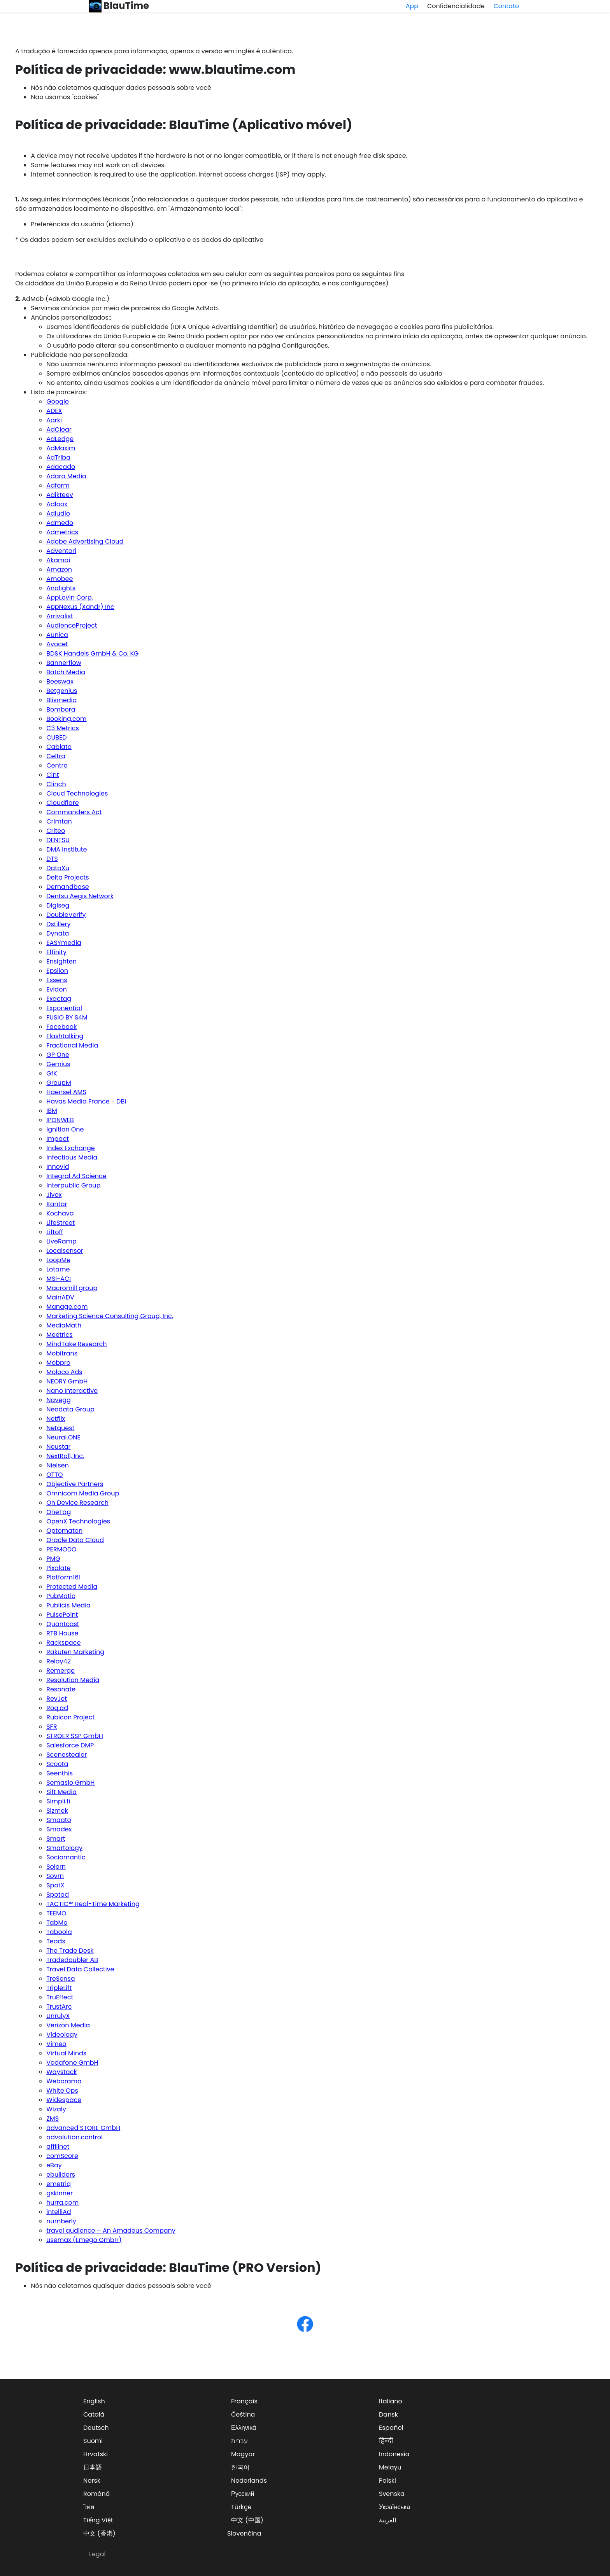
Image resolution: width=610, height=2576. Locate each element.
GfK (51, 1073)
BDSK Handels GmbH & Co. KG (92, 653)
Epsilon (57, 970)
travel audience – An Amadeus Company (110, 2230)
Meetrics (59, 1334)
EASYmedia (63, 942)
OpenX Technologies (78, 1521)
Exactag (58, 998)
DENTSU (58, 840)
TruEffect (59, 1997)
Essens (56, 980)
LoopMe (58, 1260)
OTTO (54, 1474)
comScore (62, 2155)
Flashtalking (64, 1036)
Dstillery (58, 924)
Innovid (57, 1166)
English (94, 2401)
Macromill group (71, 1288)
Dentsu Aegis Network (80, 896)
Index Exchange (70, 1148)
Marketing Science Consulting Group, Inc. (109, 1316)
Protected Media (71, 1586)
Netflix (55, 1418)
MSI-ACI (58, 1278)
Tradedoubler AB (72, 1959)
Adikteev (59, 494)
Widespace (63, 2099)
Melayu (390, 2467)
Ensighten (61, 961)
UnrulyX (58, 2015)
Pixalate (58, 1567)
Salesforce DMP (70, 1745)
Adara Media (66, 476)
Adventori (61, 550)
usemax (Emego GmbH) (83, 2239)
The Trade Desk (69, 1950)
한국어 (240, 2467)
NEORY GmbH (67, 1381)
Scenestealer (66, 1754)
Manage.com (67, 1306)
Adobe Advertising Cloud (84, 541)
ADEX (54, 410)
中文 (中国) (247, 2520)
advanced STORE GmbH (83, 2127)
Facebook (61, 1026)
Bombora (60, 709)
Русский (242, 2493)
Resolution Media (72, 1679)
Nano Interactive (72, 1390)
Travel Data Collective (80, 1969)
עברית (239, 2440)
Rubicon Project (70, 1717)
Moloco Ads (64, 1372)
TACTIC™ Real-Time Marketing (93, 1903)
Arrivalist (59, 616)
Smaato (58, 1819)
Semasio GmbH (70, 1782)
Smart (55, 1838)
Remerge (60, 1670)
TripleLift (59, 1987)
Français (244, 2401)
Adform (58, 485)
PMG (53, 1558)
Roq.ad (57, 1707)
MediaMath (63, 1325)
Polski (387, 2480)
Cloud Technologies (77, 793)
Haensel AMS (66, 1092)
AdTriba (58, 457)
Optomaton (64, 1530)
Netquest (60, 1428)
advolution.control (74, 2137)
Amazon (59, 569)
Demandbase (67, 886)
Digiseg (57, 905)
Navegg (58, 1400)
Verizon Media (68, 2025)
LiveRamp (61, 1241)
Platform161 (63, 1577)
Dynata (57, 933)
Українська (394, 2507)
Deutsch (96, 2427)
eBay (54, 2165)
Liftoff (54, 1232)
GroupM (58, 1082)
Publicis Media (68, 1605)
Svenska (392, 2493)
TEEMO (56, 1913)
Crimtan (59, 821)
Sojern (56, 1866)
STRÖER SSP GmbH (74, 1735)
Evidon (56, 989)
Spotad (57, 1894)
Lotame (58, 1269)
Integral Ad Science (76, 1176)
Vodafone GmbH (72, 2062)
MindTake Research (76, 1344)
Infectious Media (71, 1157)
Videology (61, 2034)
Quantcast (62, 1623)
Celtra (55, 756)
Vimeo (56, 2043)
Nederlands (249, 2480)
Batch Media (65, 672)
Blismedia (61, 700)
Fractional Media (72, 1045)
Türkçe (241, 2507)
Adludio (58, 513)
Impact (57, 1138)
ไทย (88, 2507)
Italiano (390, 2401)
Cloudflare (62, 802)
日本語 (92, 2467)
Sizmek (57, 1810)
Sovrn (55, 1875)
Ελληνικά (243, 2427)
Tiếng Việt (98, 2520)
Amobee (59, 578)
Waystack (61, 2071)
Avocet (57, 644)
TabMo (56, 1922)
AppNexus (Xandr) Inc (80, 606)
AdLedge (60, 438)
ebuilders (60, 2174)
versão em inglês (228, 51)
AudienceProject (71, 625)
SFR (51, 1726)
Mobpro (58, 1362)
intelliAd (58, 2211)
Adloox (56, 504)
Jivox (53, 1194)
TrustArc (59, 2006)
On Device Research (77, 1502)
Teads (55, 1941)
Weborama (64, 2081)
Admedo (59, 522)
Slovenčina (244, 2533)
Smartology (64, 1847)
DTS (52, 858)
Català (94, 2414)
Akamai (58, 560)
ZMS (52, 2118)
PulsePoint (62, 1614)
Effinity (56, 952)
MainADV (60, 1297)
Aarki (54, 420)
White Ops (62, 2090)
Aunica (57, 634)
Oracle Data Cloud (75, 1539)
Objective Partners (74, 1483)
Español (391, 2427)
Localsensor (64, 1250)
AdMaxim (60, 448)
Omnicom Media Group (82, 1493)
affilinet (57, 2146)
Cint (52, 774)
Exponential (64, 1008)
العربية (387, 2520)
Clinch (56, 784)
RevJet (56, 1698)
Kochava (60, 1213)
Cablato (59, 746)
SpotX (55, 1885)
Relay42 (58, 1661)
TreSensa (60, 1978)
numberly (61, 2221)
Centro (57, 765)
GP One (57, 1054)
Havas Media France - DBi (86, 1101)
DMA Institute (66, 849)
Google (57, 401)
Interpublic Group (73, 1185)
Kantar (56, 1204)
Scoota (57, 1763)
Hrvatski (95, 2454)
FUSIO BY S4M (67, 1017)
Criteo (55, 830)
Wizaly (56, 2109)
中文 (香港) (99, 2533)
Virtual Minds (66, 2053)
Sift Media (61, 1791)
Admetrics (62, 532)
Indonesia (394, 2454)
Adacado (60, 466)
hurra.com (62, 2202)
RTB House (62, 1633)
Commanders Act (74, 812)
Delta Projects (67, 877)
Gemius (58, 1064)
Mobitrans (61, 1353)
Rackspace (63, 1642)
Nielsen (57, 1465)
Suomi (93, 2440)
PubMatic (60, 1595)
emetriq (58, 2183)
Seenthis (59, 1773)
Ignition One (65, 1129)
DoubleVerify (66, 914)
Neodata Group (70, 1409)
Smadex (59, 1829)
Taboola (59, 1931)
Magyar (243, 2454)
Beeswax (60, 681)
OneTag (58, 1511)
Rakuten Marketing (75, 1651)
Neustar (58, 1446)
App (412, 6)
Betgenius (61, 690)
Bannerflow (63, 662)
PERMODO (61, 1549)
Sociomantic (66, 1857)
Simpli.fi (58, 1801)
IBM (51, 1110)
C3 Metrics (62, 728)
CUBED (56, 737)
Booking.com (66, 718)
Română (96, 2493)
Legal (97, 2554)
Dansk (388, 2414)
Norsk (91, 2480)
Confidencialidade (456, 6)
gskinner (59, 2193)
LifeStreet (60, 1222)
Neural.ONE (63, 1437)
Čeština (243, 2414)
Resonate (60, 1689)
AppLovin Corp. (69, 597)
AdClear (59, 429)
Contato (506, 6)
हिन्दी (386, 2440)
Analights (60, 588)
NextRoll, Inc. (65, 1456)
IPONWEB (60, 1120)
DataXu (57, 868)
